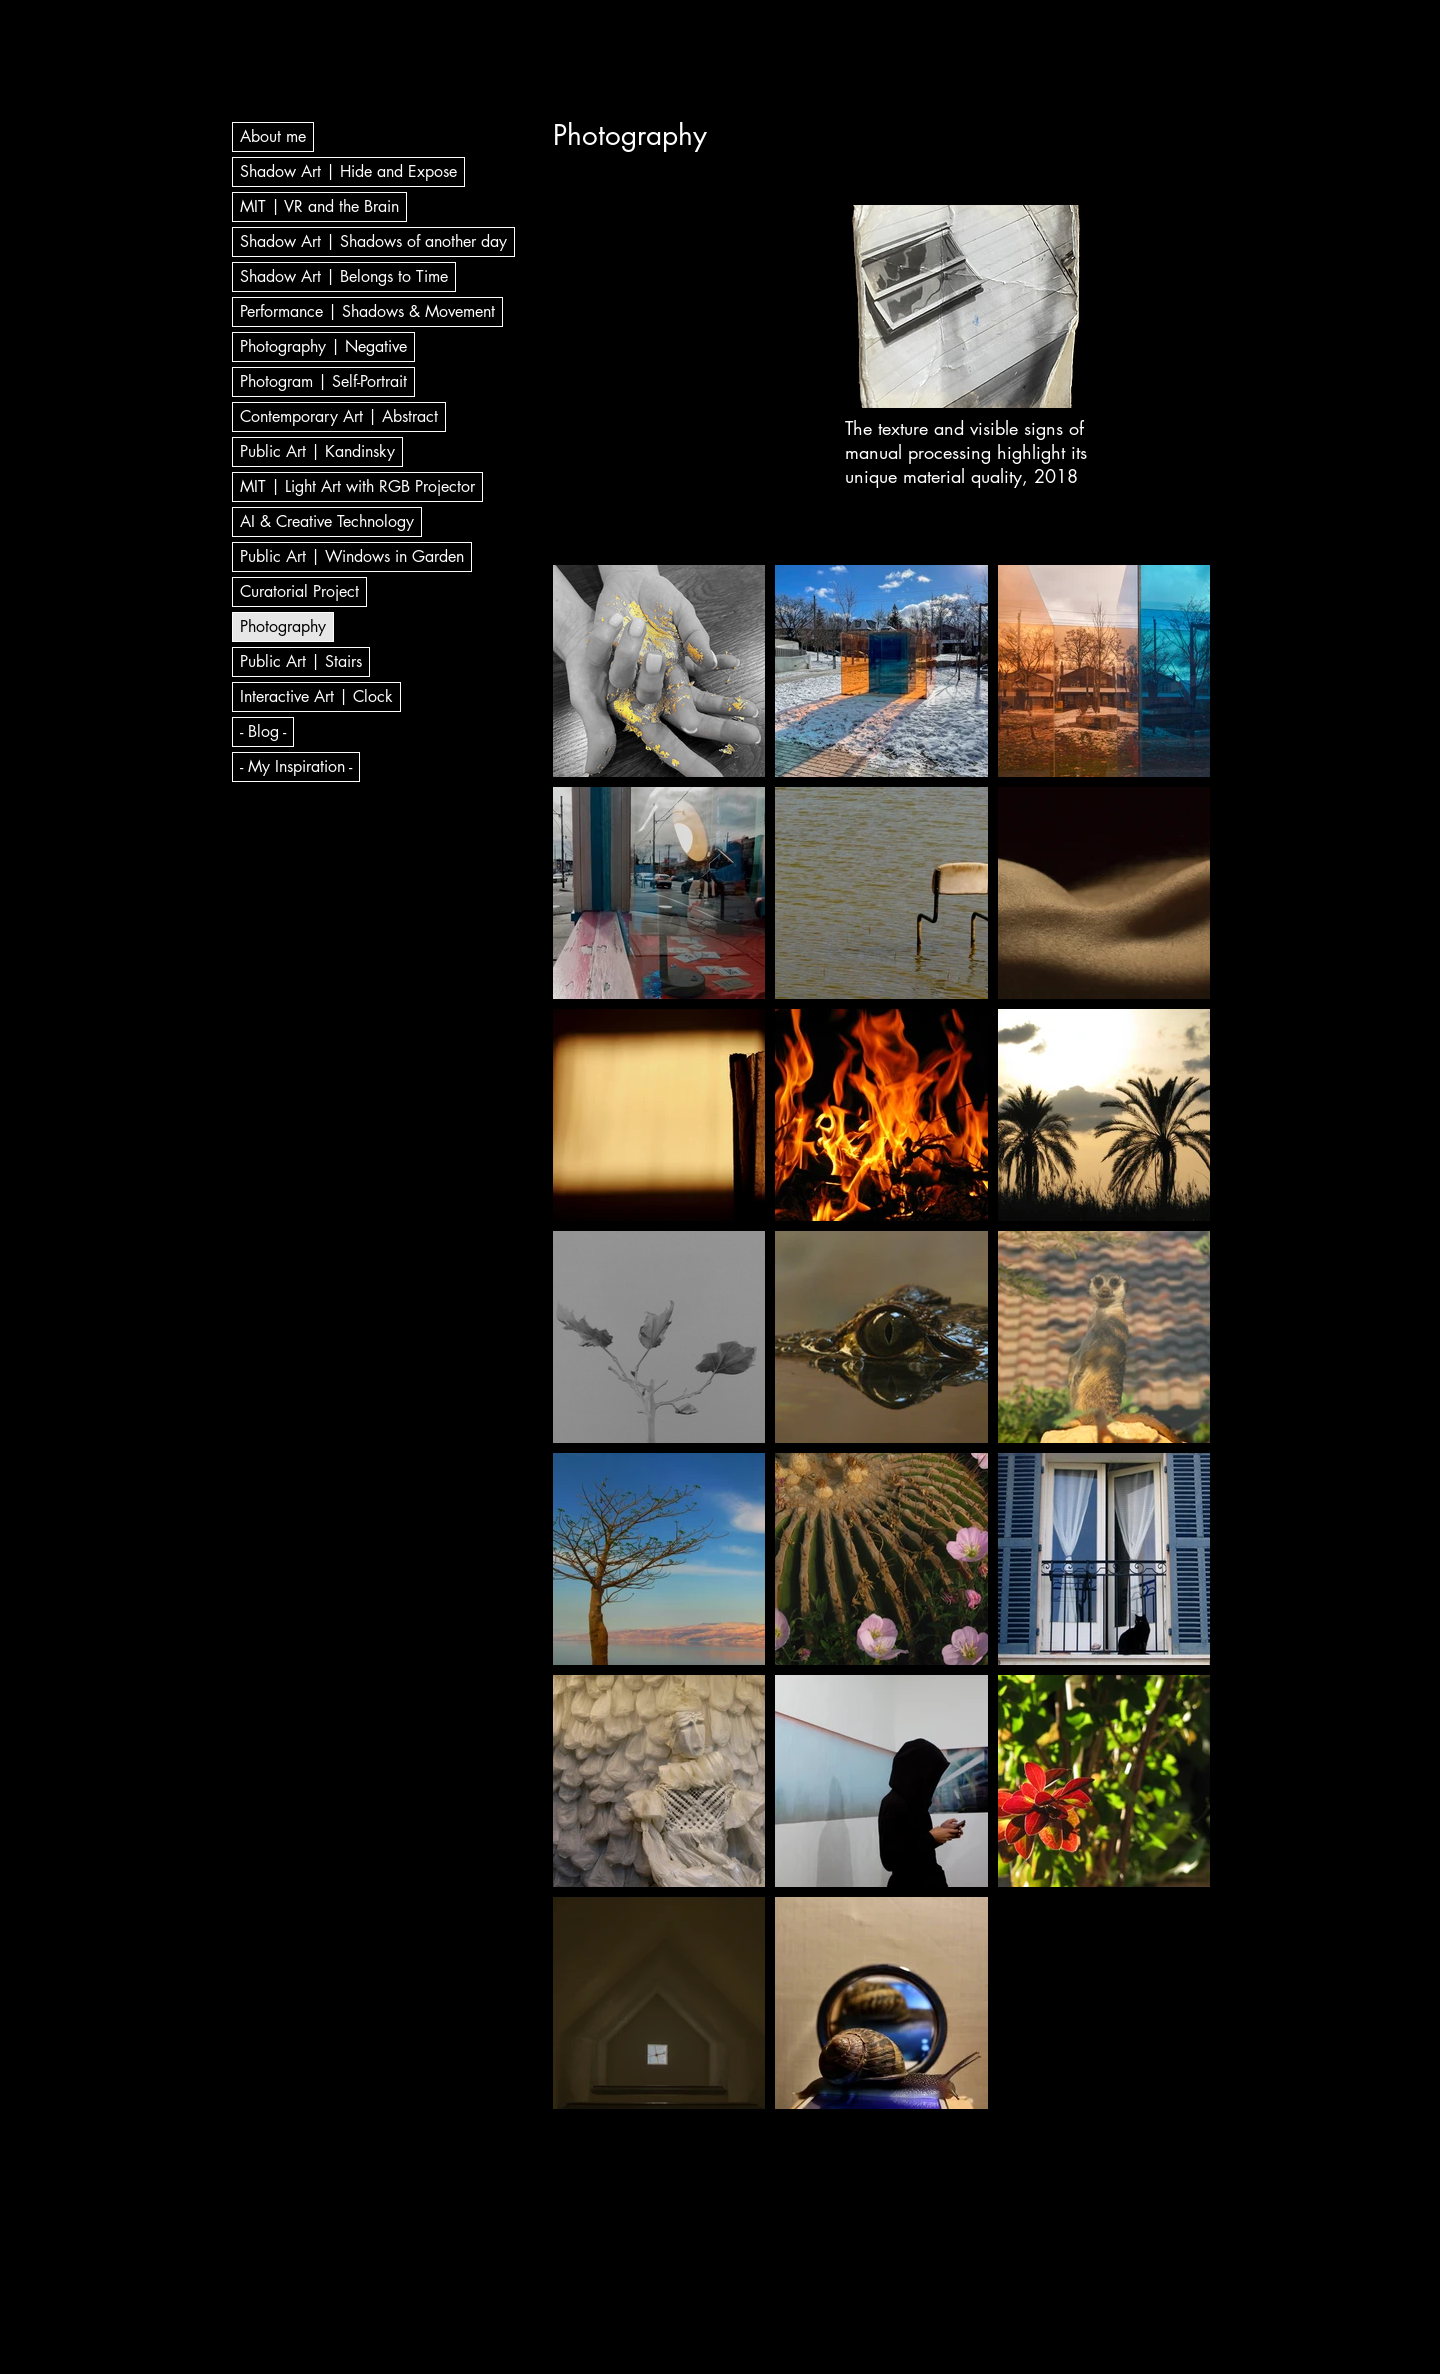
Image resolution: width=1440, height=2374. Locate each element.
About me (273, 136)
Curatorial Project (299, 591)
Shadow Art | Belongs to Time (344, 276)
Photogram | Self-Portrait (323, 381)
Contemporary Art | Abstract (339, 416)
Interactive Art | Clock (316, 696)
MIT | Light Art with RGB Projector (357, 486)
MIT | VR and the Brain (319, 206)
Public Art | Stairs (301, 661)
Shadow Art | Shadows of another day (373, 241)
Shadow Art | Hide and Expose (348, 171)
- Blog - (263, 731)
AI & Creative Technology (327, 521)
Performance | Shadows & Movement (367, 311)
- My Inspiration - (296, 766)
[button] (970, 306)
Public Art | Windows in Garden (352, 556)
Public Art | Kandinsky (317, 451)
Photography (283, 626)
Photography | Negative (323, 346)
